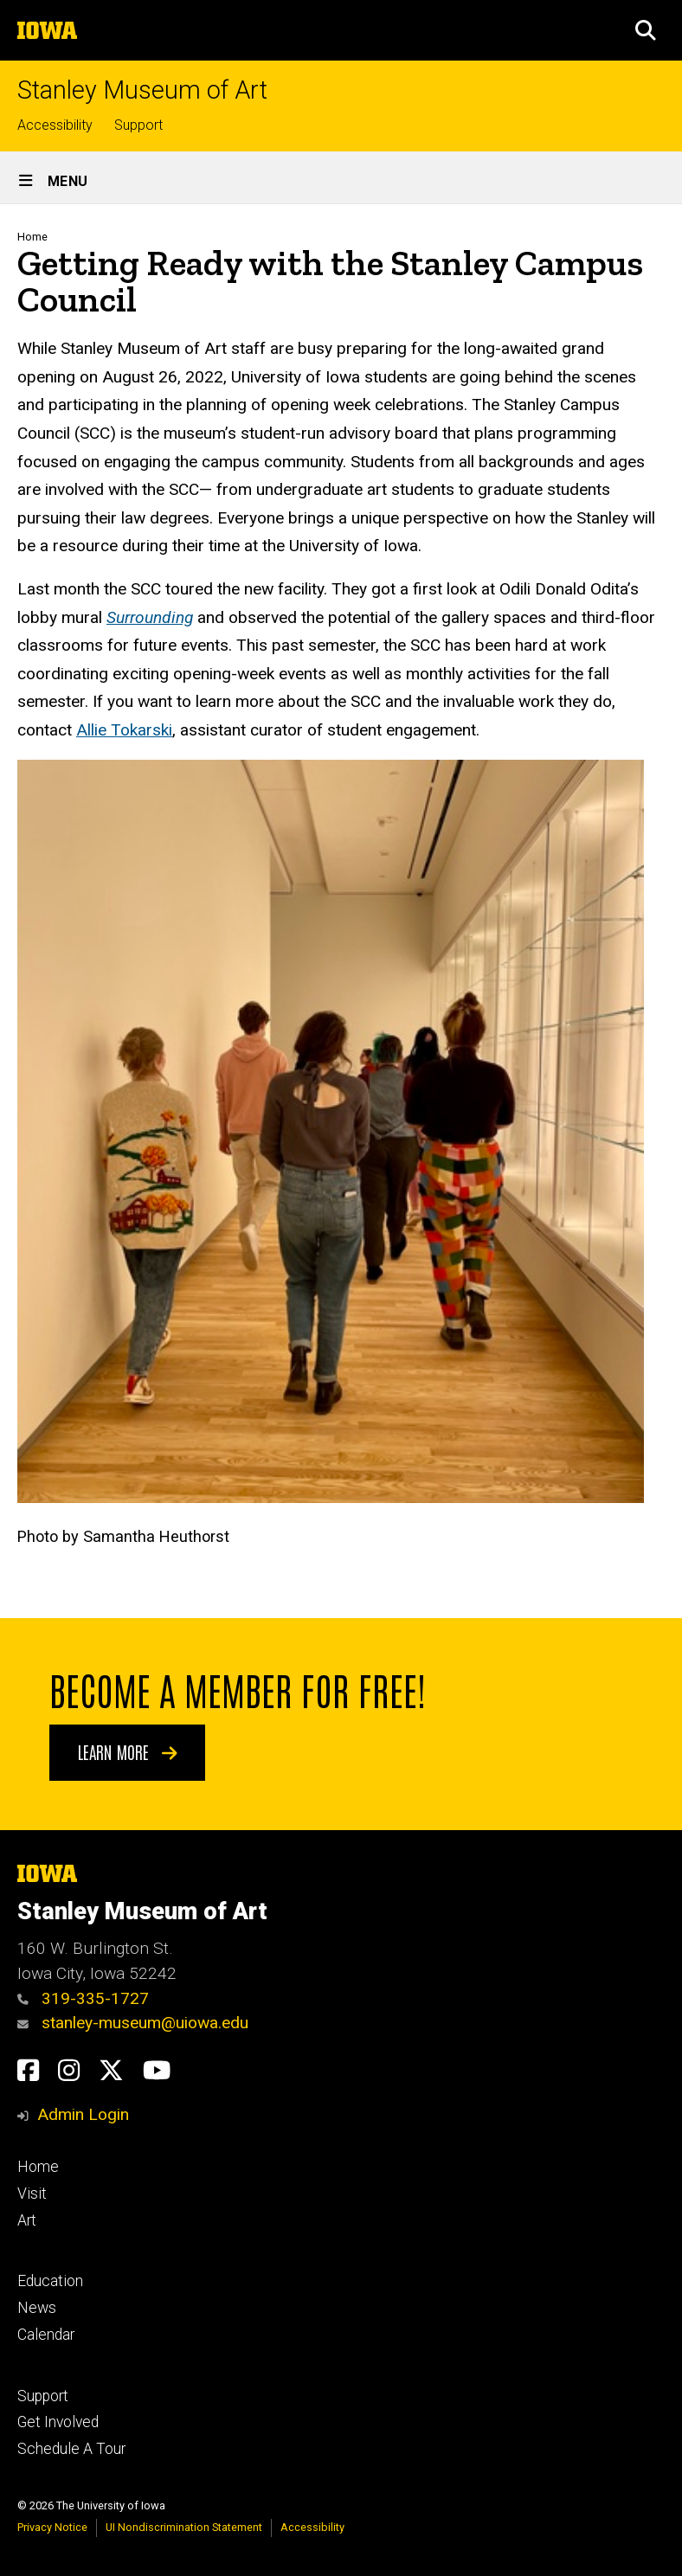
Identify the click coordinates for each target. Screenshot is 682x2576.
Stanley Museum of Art (142, 90)
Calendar (45, 2334)
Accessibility (55, 125)
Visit (32, 2193)
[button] (645, 30)
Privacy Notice (52, 2527)
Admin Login (83, 2114)
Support (138, 125)
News (36, 2307)
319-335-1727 (83, 1998)
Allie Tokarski (124, 730)
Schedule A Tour (71, 2448)
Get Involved (58, 2422)
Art (26, 2220)
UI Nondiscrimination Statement (184, 2527)
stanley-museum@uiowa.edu (132, 2023)
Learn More (127, 1751)
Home (32, 236)
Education (50, 2281)
